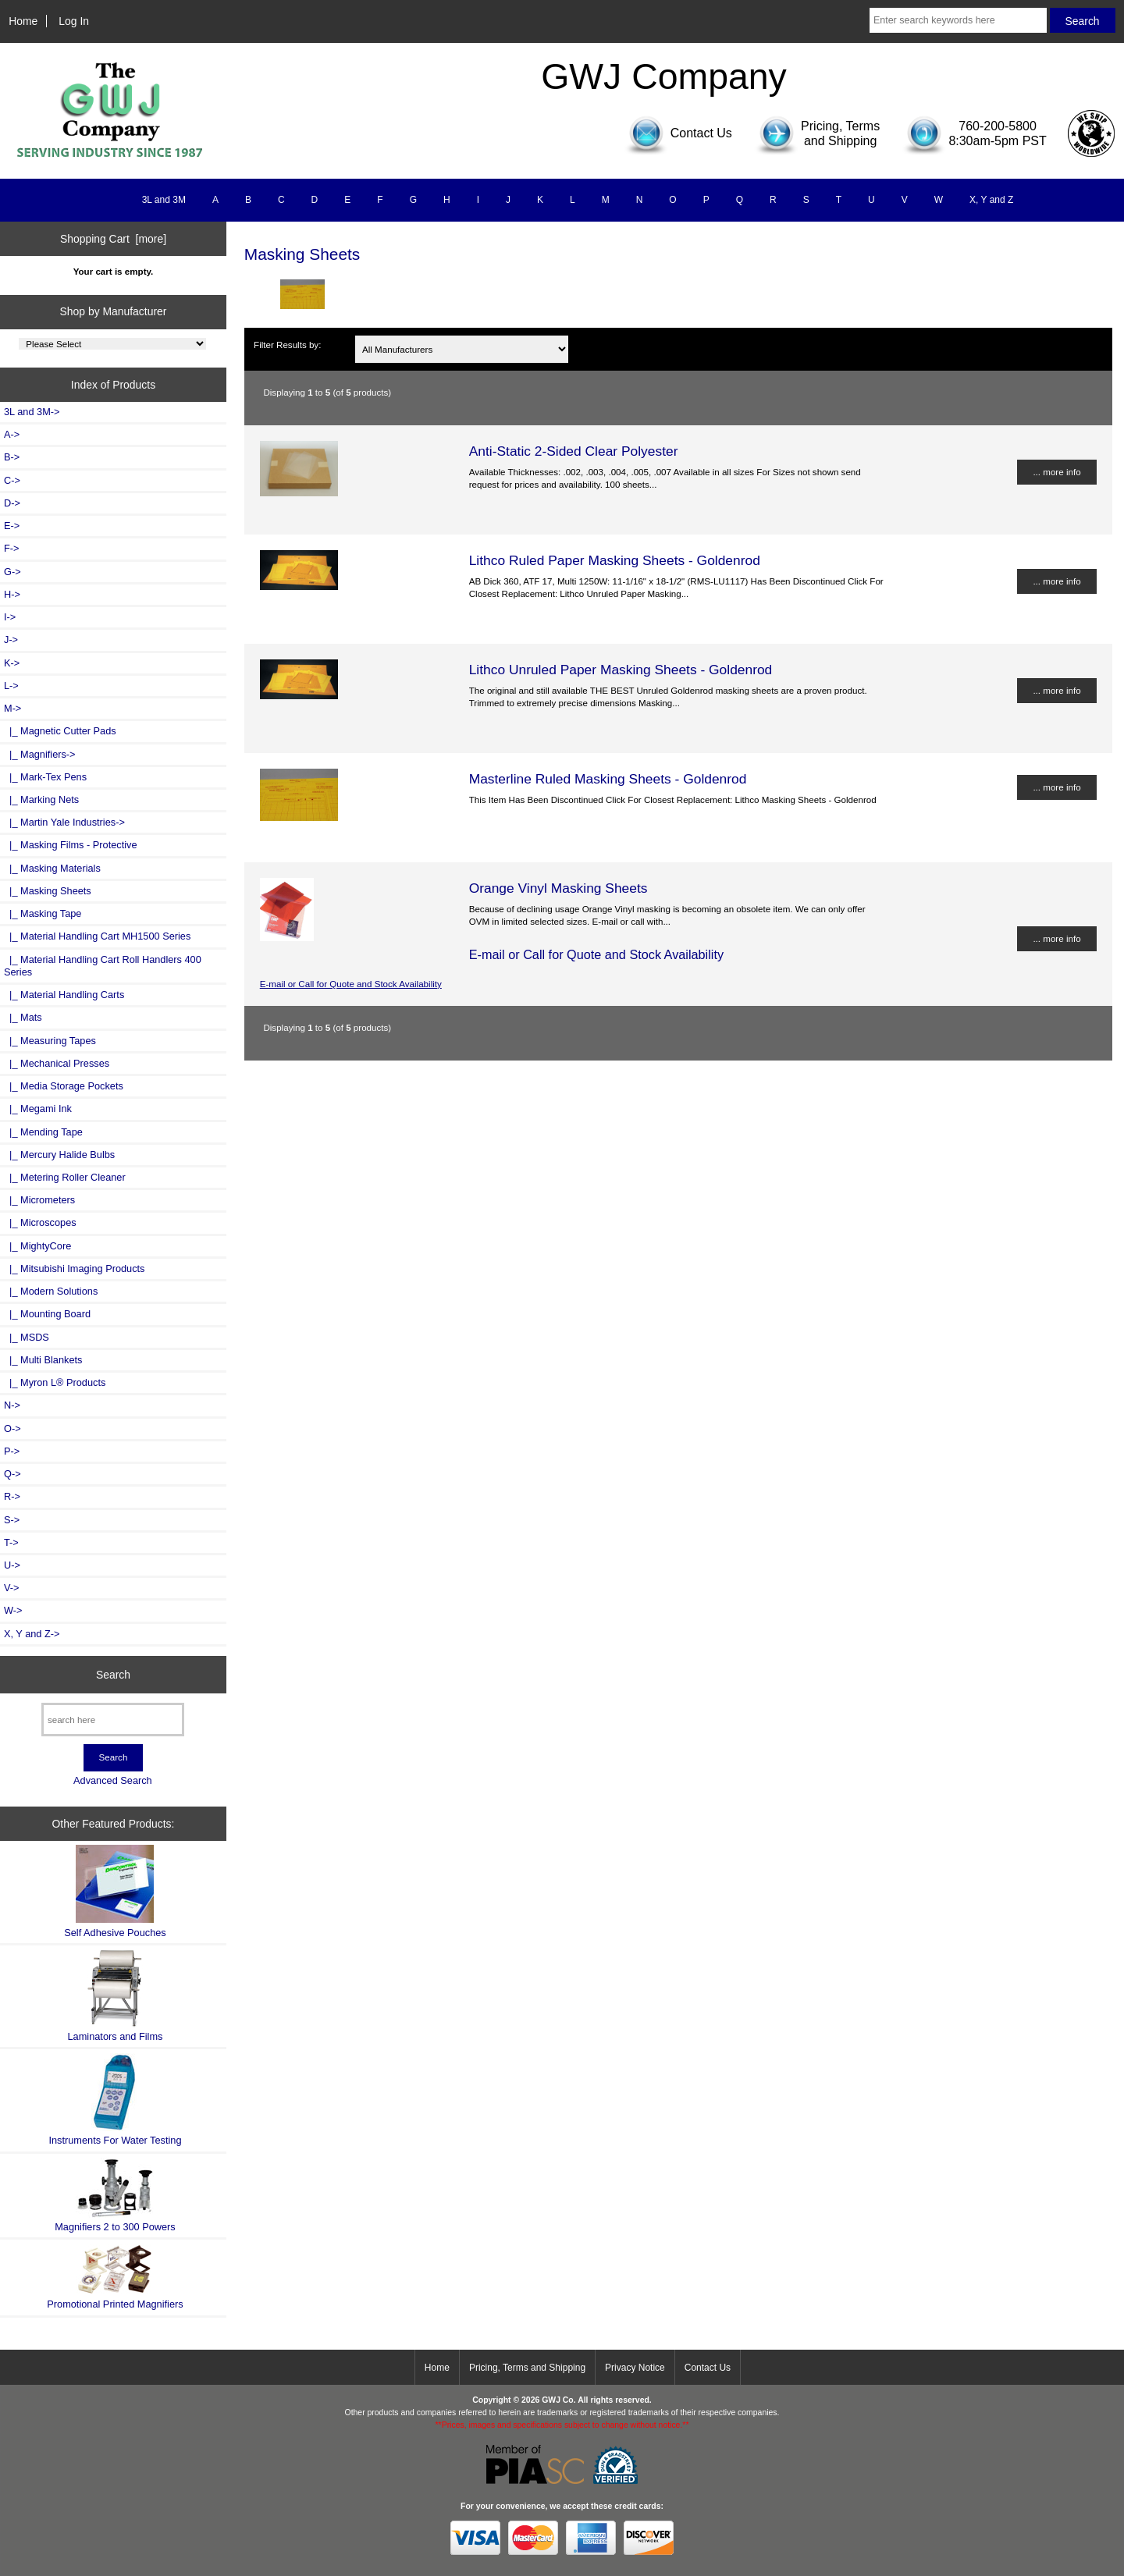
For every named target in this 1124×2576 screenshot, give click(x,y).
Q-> (12, 1474)
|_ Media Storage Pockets (63, 1086)
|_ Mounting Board (47, 1314)
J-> (11, 639)
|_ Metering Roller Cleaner (65, 1177)
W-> (13, 1610)
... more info (1056, 472)
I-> (10, 617)
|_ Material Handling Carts (64, 994)
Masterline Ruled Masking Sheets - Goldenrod (608, 779)
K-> (12, 663)
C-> (12, 480)
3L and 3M (164, 199)
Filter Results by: (287, 344)
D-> (12, 503)
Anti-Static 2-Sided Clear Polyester (573, 451)
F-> (11, 548)
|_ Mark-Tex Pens (45, 777)
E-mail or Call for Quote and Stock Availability (351, 984)
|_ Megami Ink (38, 1108)
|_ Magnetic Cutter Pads (60, 731)
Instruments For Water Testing (114, 2099)
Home (23, 21)
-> (12, 708)
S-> (12, 1520)
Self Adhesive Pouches (114, 1891)
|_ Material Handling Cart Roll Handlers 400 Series (102, 966)
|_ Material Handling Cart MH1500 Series (97, 936)
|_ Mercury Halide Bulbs (59, 1154)
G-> (12, 571)
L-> (11, 685)
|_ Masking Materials (52, 868)
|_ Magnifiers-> (40, 754)
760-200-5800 (998, 126)
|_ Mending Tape (43, 1132)
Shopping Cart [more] (113, 239)
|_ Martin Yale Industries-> (64, 822)
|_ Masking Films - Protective (70, 845)
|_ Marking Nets (41, 799)
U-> (12, 1565)
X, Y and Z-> (31, 1634)
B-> (12, 457)
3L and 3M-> (31, 411)
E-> (12, 525)
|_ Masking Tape (42, 913)
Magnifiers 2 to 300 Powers (115, 2195)
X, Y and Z (991, 199)
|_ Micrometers (39, 1200)
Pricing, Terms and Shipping (527, 2367)
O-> (12, 1428)
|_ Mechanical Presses (56, 1063)
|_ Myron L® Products (54, 1382)
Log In (74, 21)
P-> (12, 1451)
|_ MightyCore (37, 1246)
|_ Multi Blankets (43, 1360)
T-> (11, 1542)
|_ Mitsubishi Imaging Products (74, 1268)
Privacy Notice (635, 2367)
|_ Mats (23, 1017)
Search (113, 1674)
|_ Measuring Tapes (50, 1040)
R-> (12, 1496)
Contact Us (708, 2367)
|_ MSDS (26, 1337)
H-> (12, 594)
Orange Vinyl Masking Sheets (558, 888)
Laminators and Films (115, 1995)
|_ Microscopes (40, 1222)
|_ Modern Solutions (51, 1291)
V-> (12, 1588)
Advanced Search (112, 1780)
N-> (12, 1405)
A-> (12, 434)
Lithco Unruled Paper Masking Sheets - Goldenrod (621, 669)
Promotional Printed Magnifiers (115, 2277)
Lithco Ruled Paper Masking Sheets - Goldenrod (614, 560)
